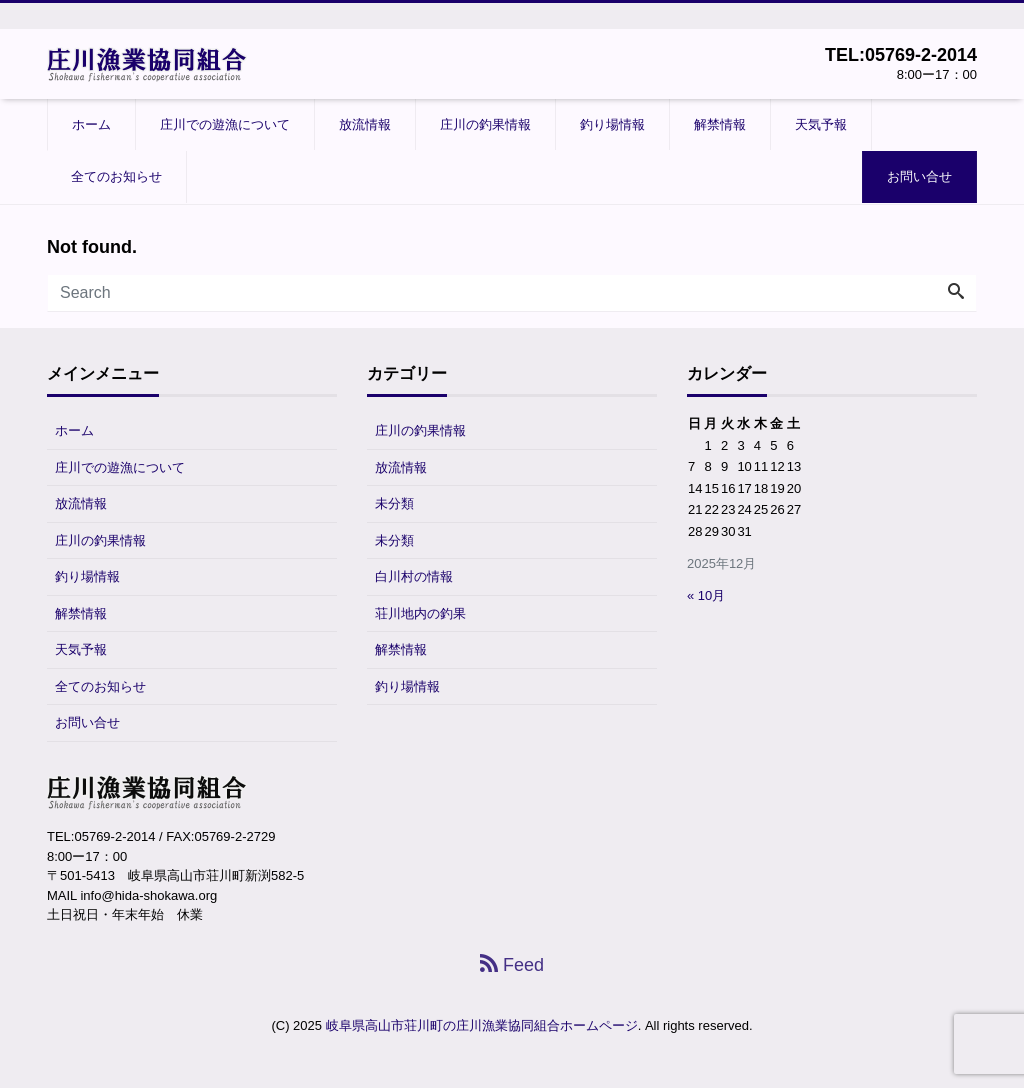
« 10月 (706, 595)
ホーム (91, 124)
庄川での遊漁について (225, 124)
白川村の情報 (414, 576)
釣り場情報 (612, 124)
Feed (512, 965)
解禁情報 (720, 124)
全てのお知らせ (116, 176)
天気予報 (821, 124)
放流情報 (365, 124)
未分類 (394, 503)
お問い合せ (919, 176)
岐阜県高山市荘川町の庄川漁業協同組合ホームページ (482, 1025)
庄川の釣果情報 (485, 124)
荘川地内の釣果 (420, 613)
